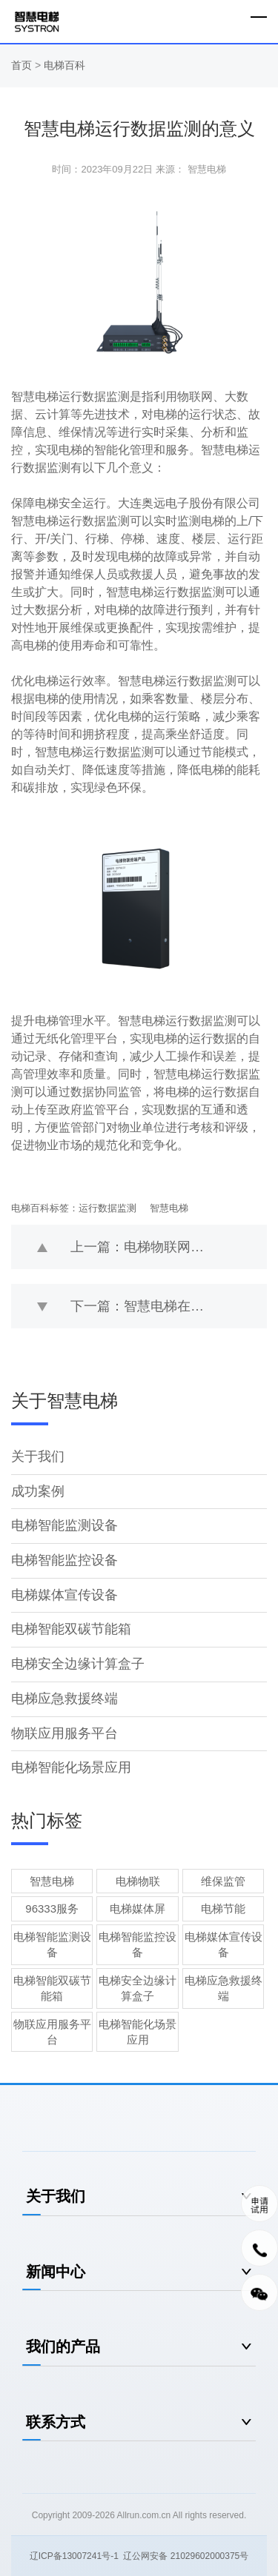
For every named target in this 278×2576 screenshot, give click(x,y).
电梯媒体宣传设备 (64, 1595)
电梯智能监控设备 (64, 1560)
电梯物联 (138, 1881)
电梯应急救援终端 (64, 1698)
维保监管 (223, 1881)
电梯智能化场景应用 (71, 1767)
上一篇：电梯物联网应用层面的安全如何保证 (168, 1247)
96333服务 (52, 1908)
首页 (23, 65)
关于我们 (37, 1456)
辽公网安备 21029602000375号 (185, 2556)
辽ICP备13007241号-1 (74, 2556)
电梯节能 (223, 1908)
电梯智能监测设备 (64, 1525)
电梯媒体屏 (137, 1908)
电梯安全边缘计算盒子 (78, 1663)
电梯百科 (64, 65)
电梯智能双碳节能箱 (71, 1629)
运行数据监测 (107, 1208)
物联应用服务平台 (64, 1733)
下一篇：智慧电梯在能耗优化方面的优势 (168, 1306)
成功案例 (37, 1491)
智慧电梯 (169, 1208)
